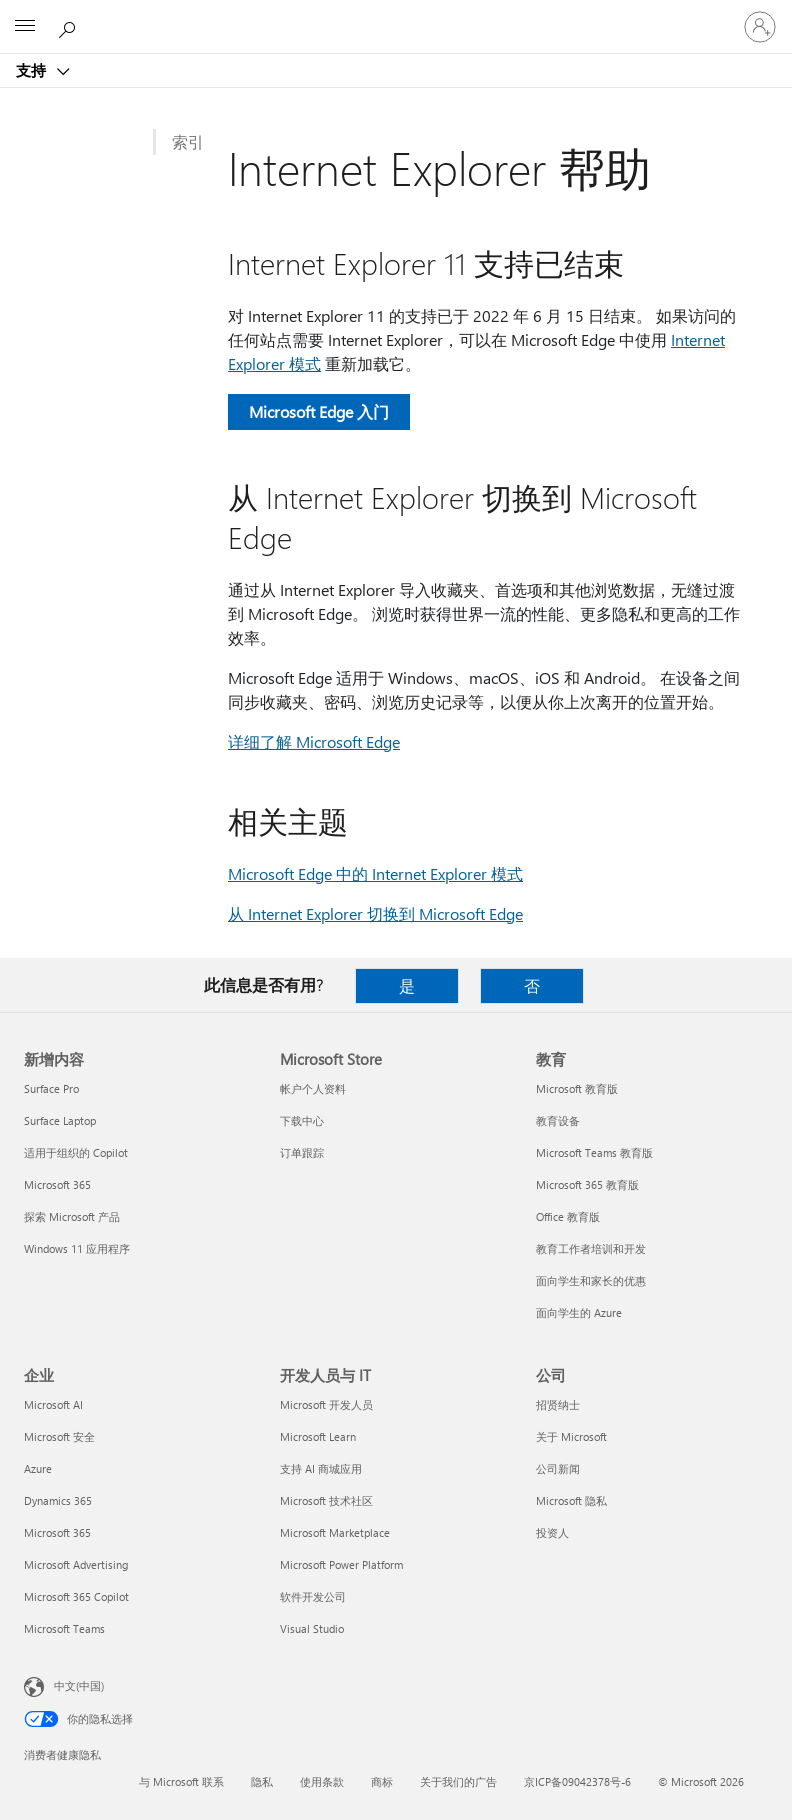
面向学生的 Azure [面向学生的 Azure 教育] (579, 1312)
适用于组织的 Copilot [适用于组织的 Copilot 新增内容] (76, 1152)
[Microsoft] (395, 15)
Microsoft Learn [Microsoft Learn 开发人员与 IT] (318, 1436)
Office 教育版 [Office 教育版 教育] (568, 1216)
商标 (382, 1781)
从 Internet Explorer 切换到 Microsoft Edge (375, 913)
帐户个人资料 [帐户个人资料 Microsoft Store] (313, 1088)
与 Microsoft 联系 (181, 1781)
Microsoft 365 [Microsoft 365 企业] (57, 1532)
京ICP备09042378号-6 (577, 1781)
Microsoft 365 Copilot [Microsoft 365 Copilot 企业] (76, 1596)
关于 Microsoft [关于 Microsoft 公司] (571, 1436)
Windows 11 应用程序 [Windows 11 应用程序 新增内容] (77, 1248)
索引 (188, 141)
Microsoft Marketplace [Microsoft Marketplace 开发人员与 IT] (335, 1532)
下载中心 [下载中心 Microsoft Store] (302, 1120)
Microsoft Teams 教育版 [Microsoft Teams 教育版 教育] (594, 1152)
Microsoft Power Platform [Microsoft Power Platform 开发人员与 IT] (341, 1564)
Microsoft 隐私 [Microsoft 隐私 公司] (571, 1500)
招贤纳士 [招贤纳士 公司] (558, 1404)
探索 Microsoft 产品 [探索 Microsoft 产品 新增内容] (72, 1216)
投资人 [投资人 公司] (552, 1532)
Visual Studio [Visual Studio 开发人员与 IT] (312, 1628)
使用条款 (322, 1781)
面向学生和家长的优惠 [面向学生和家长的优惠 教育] (591, 1280)
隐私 (262, 1781)
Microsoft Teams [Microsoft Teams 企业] (64, 1628)
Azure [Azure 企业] (38, 1468)
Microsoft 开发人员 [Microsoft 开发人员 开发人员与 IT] (326, 1404)
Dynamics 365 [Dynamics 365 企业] (58, 1500)
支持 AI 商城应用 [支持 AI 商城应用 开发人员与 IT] (321, 1468)
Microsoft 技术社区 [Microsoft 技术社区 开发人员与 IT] (326, 1500)
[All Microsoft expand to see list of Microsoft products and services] (25, 27)
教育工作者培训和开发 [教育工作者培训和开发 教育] (591, 1248)
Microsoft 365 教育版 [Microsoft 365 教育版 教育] (587, 1184)
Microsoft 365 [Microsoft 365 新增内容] (57, 1184)
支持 (33, 70)
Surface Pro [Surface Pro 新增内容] (51, 1088)
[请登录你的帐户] (760, 27)
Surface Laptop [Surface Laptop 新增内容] (60, 1120)
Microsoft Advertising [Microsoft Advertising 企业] (76, 1564)
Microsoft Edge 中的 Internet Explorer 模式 (375, 873)
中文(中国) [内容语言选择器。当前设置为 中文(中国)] (79, 1685)
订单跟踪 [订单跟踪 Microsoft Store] (302, 1152)
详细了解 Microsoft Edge (314, 741)
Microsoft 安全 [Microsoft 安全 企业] (59, 1436)
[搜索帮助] (70, 26)
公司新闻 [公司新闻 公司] (558, 1468)
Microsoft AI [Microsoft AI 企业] (53, 1404)
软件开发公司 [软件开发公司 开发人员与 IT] (313, 1596)
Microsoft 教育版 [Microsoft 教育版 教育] (577, 1088)
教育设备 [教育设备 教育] (558, 1120)
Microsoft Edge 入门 (319, 411)
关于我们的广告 (458, 1781)
